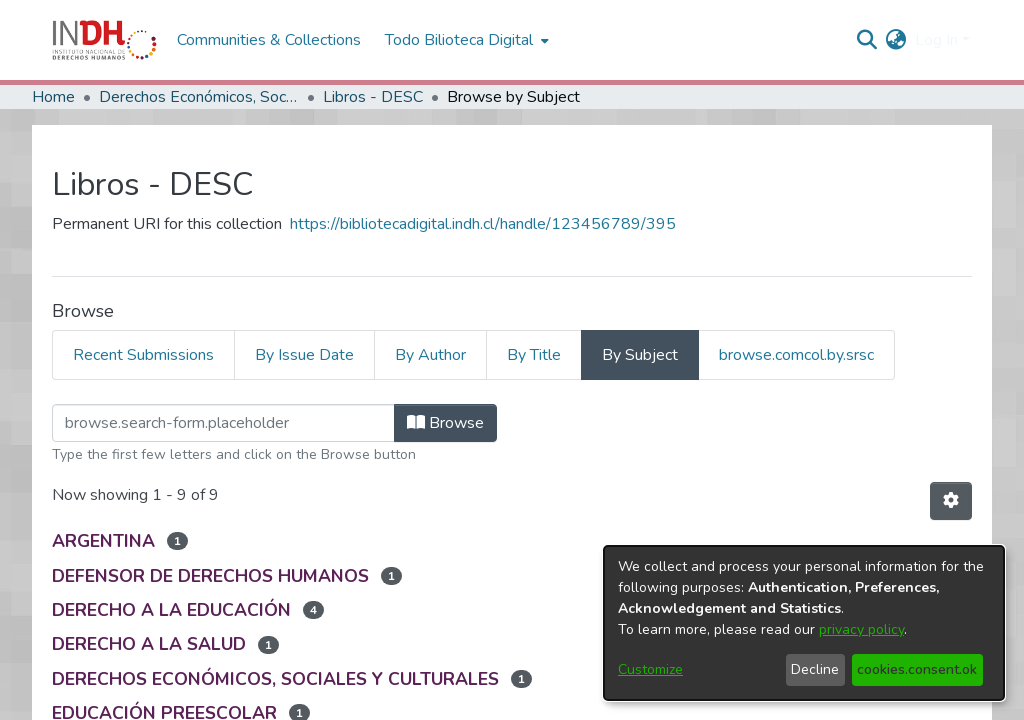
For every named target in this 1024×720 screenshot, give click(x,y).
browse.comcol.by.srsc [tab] (796, 355)
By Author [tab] (430, 355)
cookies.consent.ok (917, 669)
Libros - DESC (373, 97)
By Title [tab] (534, 355)
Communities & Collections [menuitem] (269, 40)
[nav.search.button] (867, 40)
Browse (445, 423)
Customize (650, 669)
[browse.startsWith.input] (223, 423)
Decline (815, 669)
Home (53, 97)
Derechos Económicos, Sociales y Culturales (199, 97)
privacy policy (861, 629)
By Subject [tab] (640, 355)
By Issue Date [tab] (304, 355)
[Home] (104, 40)
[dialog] (804, 623)
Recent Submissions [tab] (143, 355)
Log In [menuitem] (936, 40)
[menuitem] (896, 40)
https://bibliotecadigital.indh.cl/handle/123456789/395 (483, 224)
